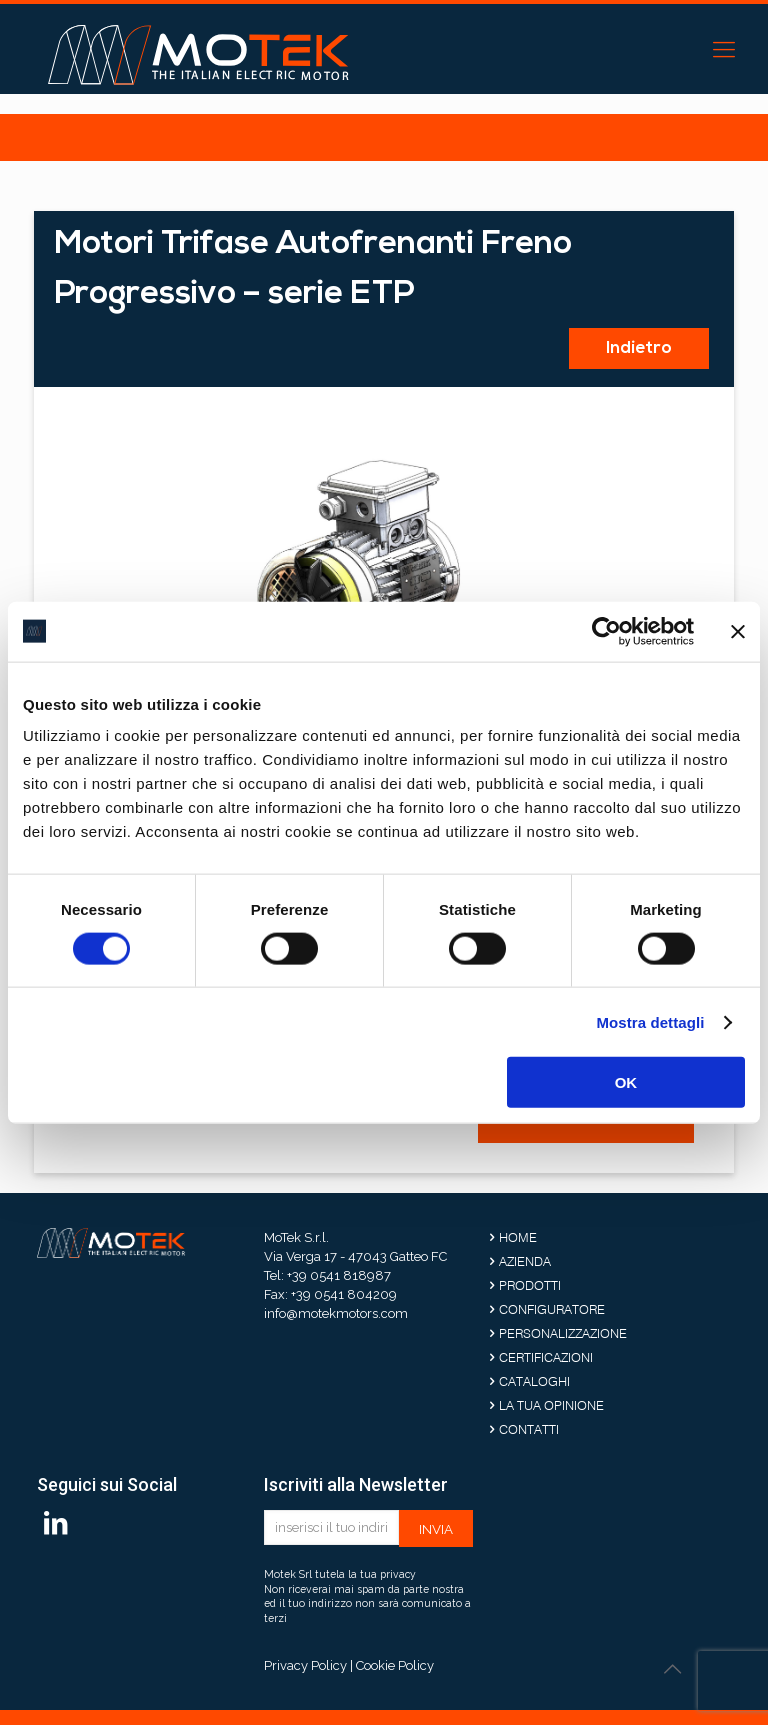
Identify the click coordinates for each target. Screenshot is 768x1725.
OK (626, 1082)
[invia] (436, 1528)
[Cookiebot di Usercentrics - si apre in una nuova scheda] (606, 631)
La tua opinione (551, 1405)
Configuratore (552, 1309)
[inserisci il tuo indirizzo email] (331, 1527)
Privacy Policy (305, 1665)
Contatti (529, 1429)
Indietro (639, 348)
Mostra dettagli (650, 1021)
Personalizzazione (563, 1333)
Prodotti (530, 1285)
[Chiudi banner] (738, 631)
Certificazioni (546, 1357)
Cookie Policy (395, 1665)
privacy (398, 1574)
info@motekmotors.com (336, 1313)
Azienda (525, 1261)
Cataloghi (534, 1381)
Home (518, 1237)
